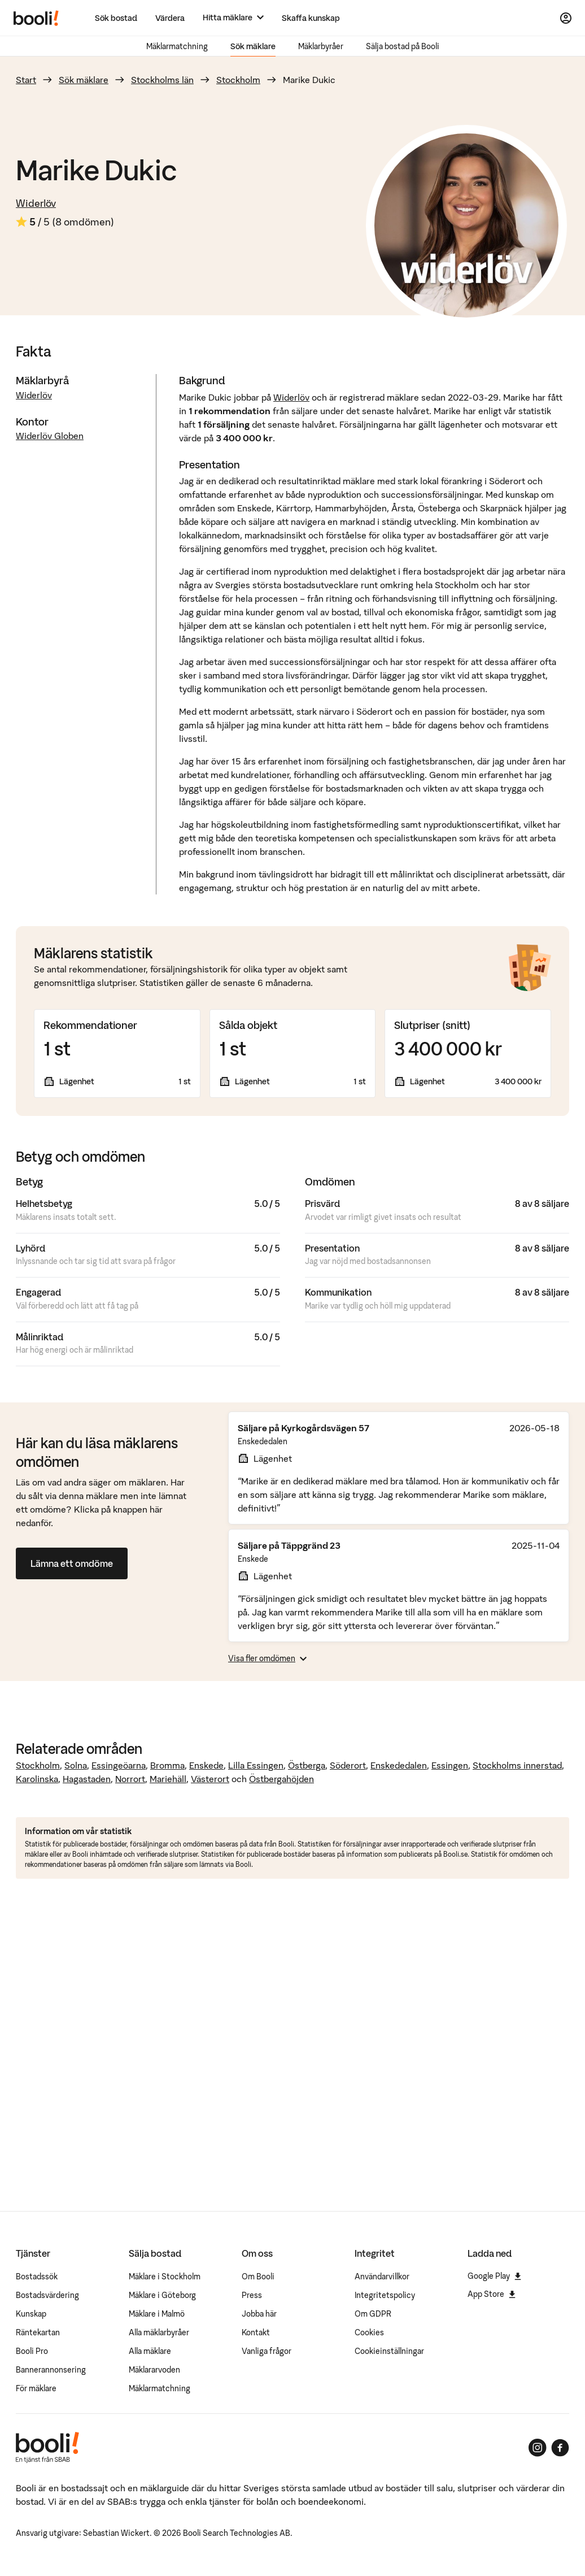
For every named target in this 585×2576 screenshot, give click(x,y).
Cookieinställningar (389, 2351)
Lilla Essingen (255, 1765)
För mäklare (36, 2388)
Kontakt (256, 2332)
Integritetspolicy (385, 2295)
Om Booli (258, 2276)
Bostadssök (37, 2276)
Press (252, 2295)
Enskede (206, 1765)
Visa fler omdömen (267, 1658)
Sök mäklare (253, 46)
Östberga (306, 1765)
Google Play (494, 2276)
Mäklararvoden (154, 2370)
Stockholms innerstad (517, 1765)
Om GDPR (373, 2314)
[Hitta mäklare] (233, 17)
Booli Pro (32, 2351)
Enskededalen (398, 1765)
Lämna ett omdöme (71, 1563)
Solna (75, 1765)
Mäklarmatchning (177, 46)
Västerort (210, 1778)
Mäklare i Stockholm (164, 2276)
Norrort (130, 1778)
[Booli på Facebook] (560, 2448)
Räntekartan (38, 2332)
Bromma (167, 1765)
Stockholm (238, 79)
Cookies (369, 2332)
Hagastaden (87, 1778)
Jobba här (259, 2314)
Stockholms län (162, 79)
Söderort (348, 1765)
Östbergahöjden (281, 1778)
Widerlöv (36, 203)
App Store (492, 2294)
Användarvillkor (382, 2276)
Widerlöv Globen (50, 435)
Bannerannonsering (51, 2370)
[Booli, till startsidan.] (36, 18)
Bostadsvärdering (47, 2295)
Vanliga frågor (266, 2351)
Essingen (449, 1765)
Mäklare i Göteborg (162, 2295)
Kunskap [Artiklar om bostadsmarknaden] (31, 2314)
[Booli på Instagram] (538, 2448)
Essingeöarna (118, 1765)
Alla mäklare (150, 2351)
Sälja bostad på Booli (402, 46)
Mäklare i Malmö (157, 2314)
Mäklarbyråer (320, 46)
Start (26, 79)
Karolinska (37, 1778)
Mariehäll (168, 1778)
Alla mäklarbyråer (159, 2332)
